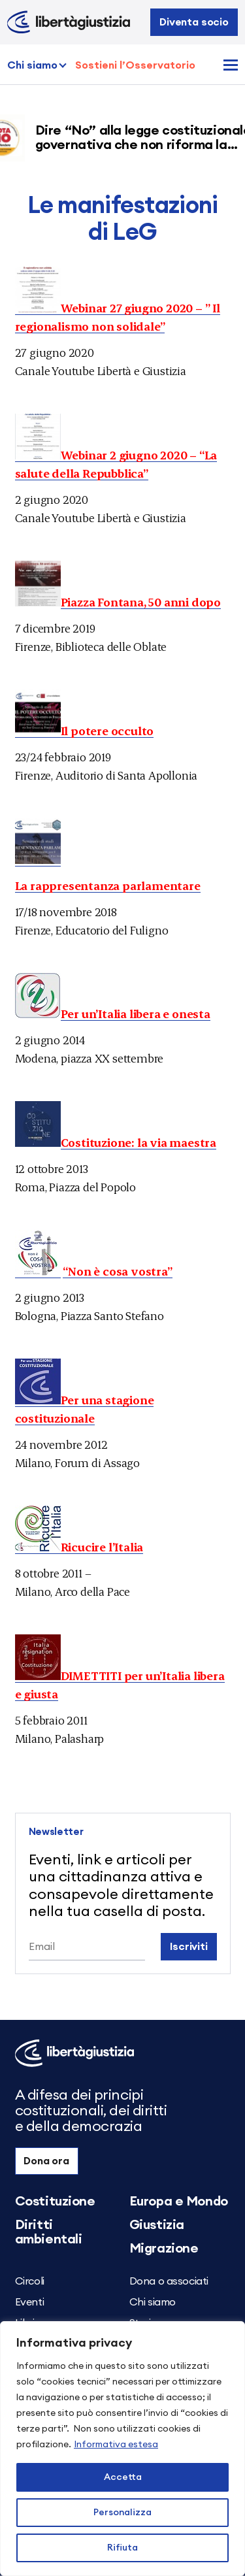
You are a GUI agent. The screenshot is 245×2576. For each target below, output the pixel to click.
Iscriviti (189, 1946)
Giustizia (156, 2225)
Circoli (29, 2281)
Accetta (123, 2477)
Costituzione (55, 2201)
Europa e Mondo (178, 2201)
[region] (122, 2448)
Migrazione (164, 2248)
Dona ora (46, 2161)
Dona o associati (169, 2281)
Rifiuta (122, 2547)
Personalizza (122, 2512)
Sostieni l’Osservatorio (135, 65)
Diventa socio (194, 22)
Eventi (29, 2302)
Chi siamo (32, 65)
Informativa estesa (116, 2444)
